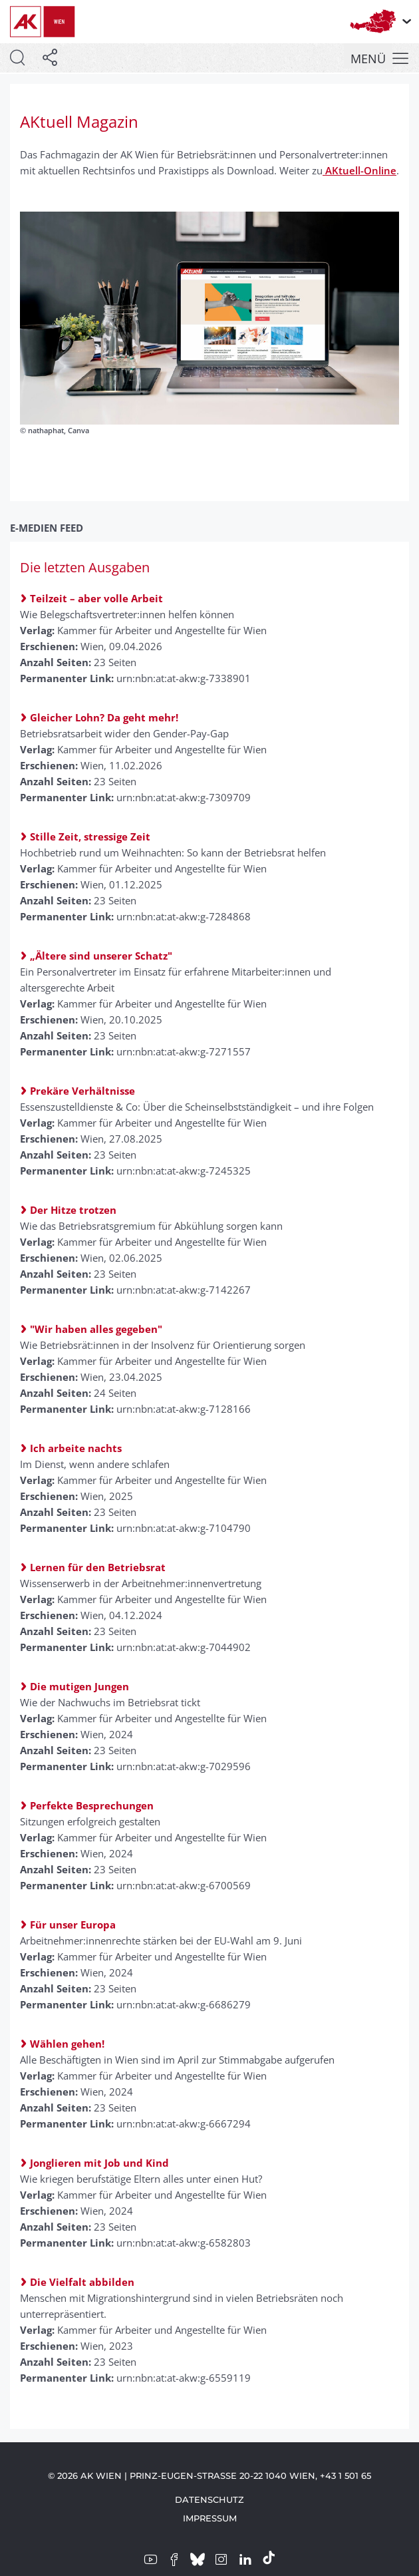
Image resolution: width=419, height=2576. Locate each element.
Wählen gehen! (67, 2043)
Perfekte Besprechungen (92, 1805)
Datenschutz (209, 2499)
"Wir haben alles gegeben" (96, 1329)
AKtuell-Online (359, 170)
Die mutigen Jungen (79, 1686)
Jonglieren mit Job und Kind (99, 2162)
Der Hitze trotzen (73, 1209)
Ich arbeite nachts (76, 1448)
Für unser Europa (73, 1924)
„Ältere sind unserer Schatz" (101, 955)
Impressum (210, 2518)
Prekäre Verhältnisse (82, 1090)
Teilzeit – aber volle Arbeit (96, 598)
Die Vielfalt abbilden (82, 2282)
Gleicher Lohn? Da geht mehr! (104, 717)
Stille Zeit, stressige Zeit (90, 836)
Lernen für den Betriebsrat (98, 1567)
